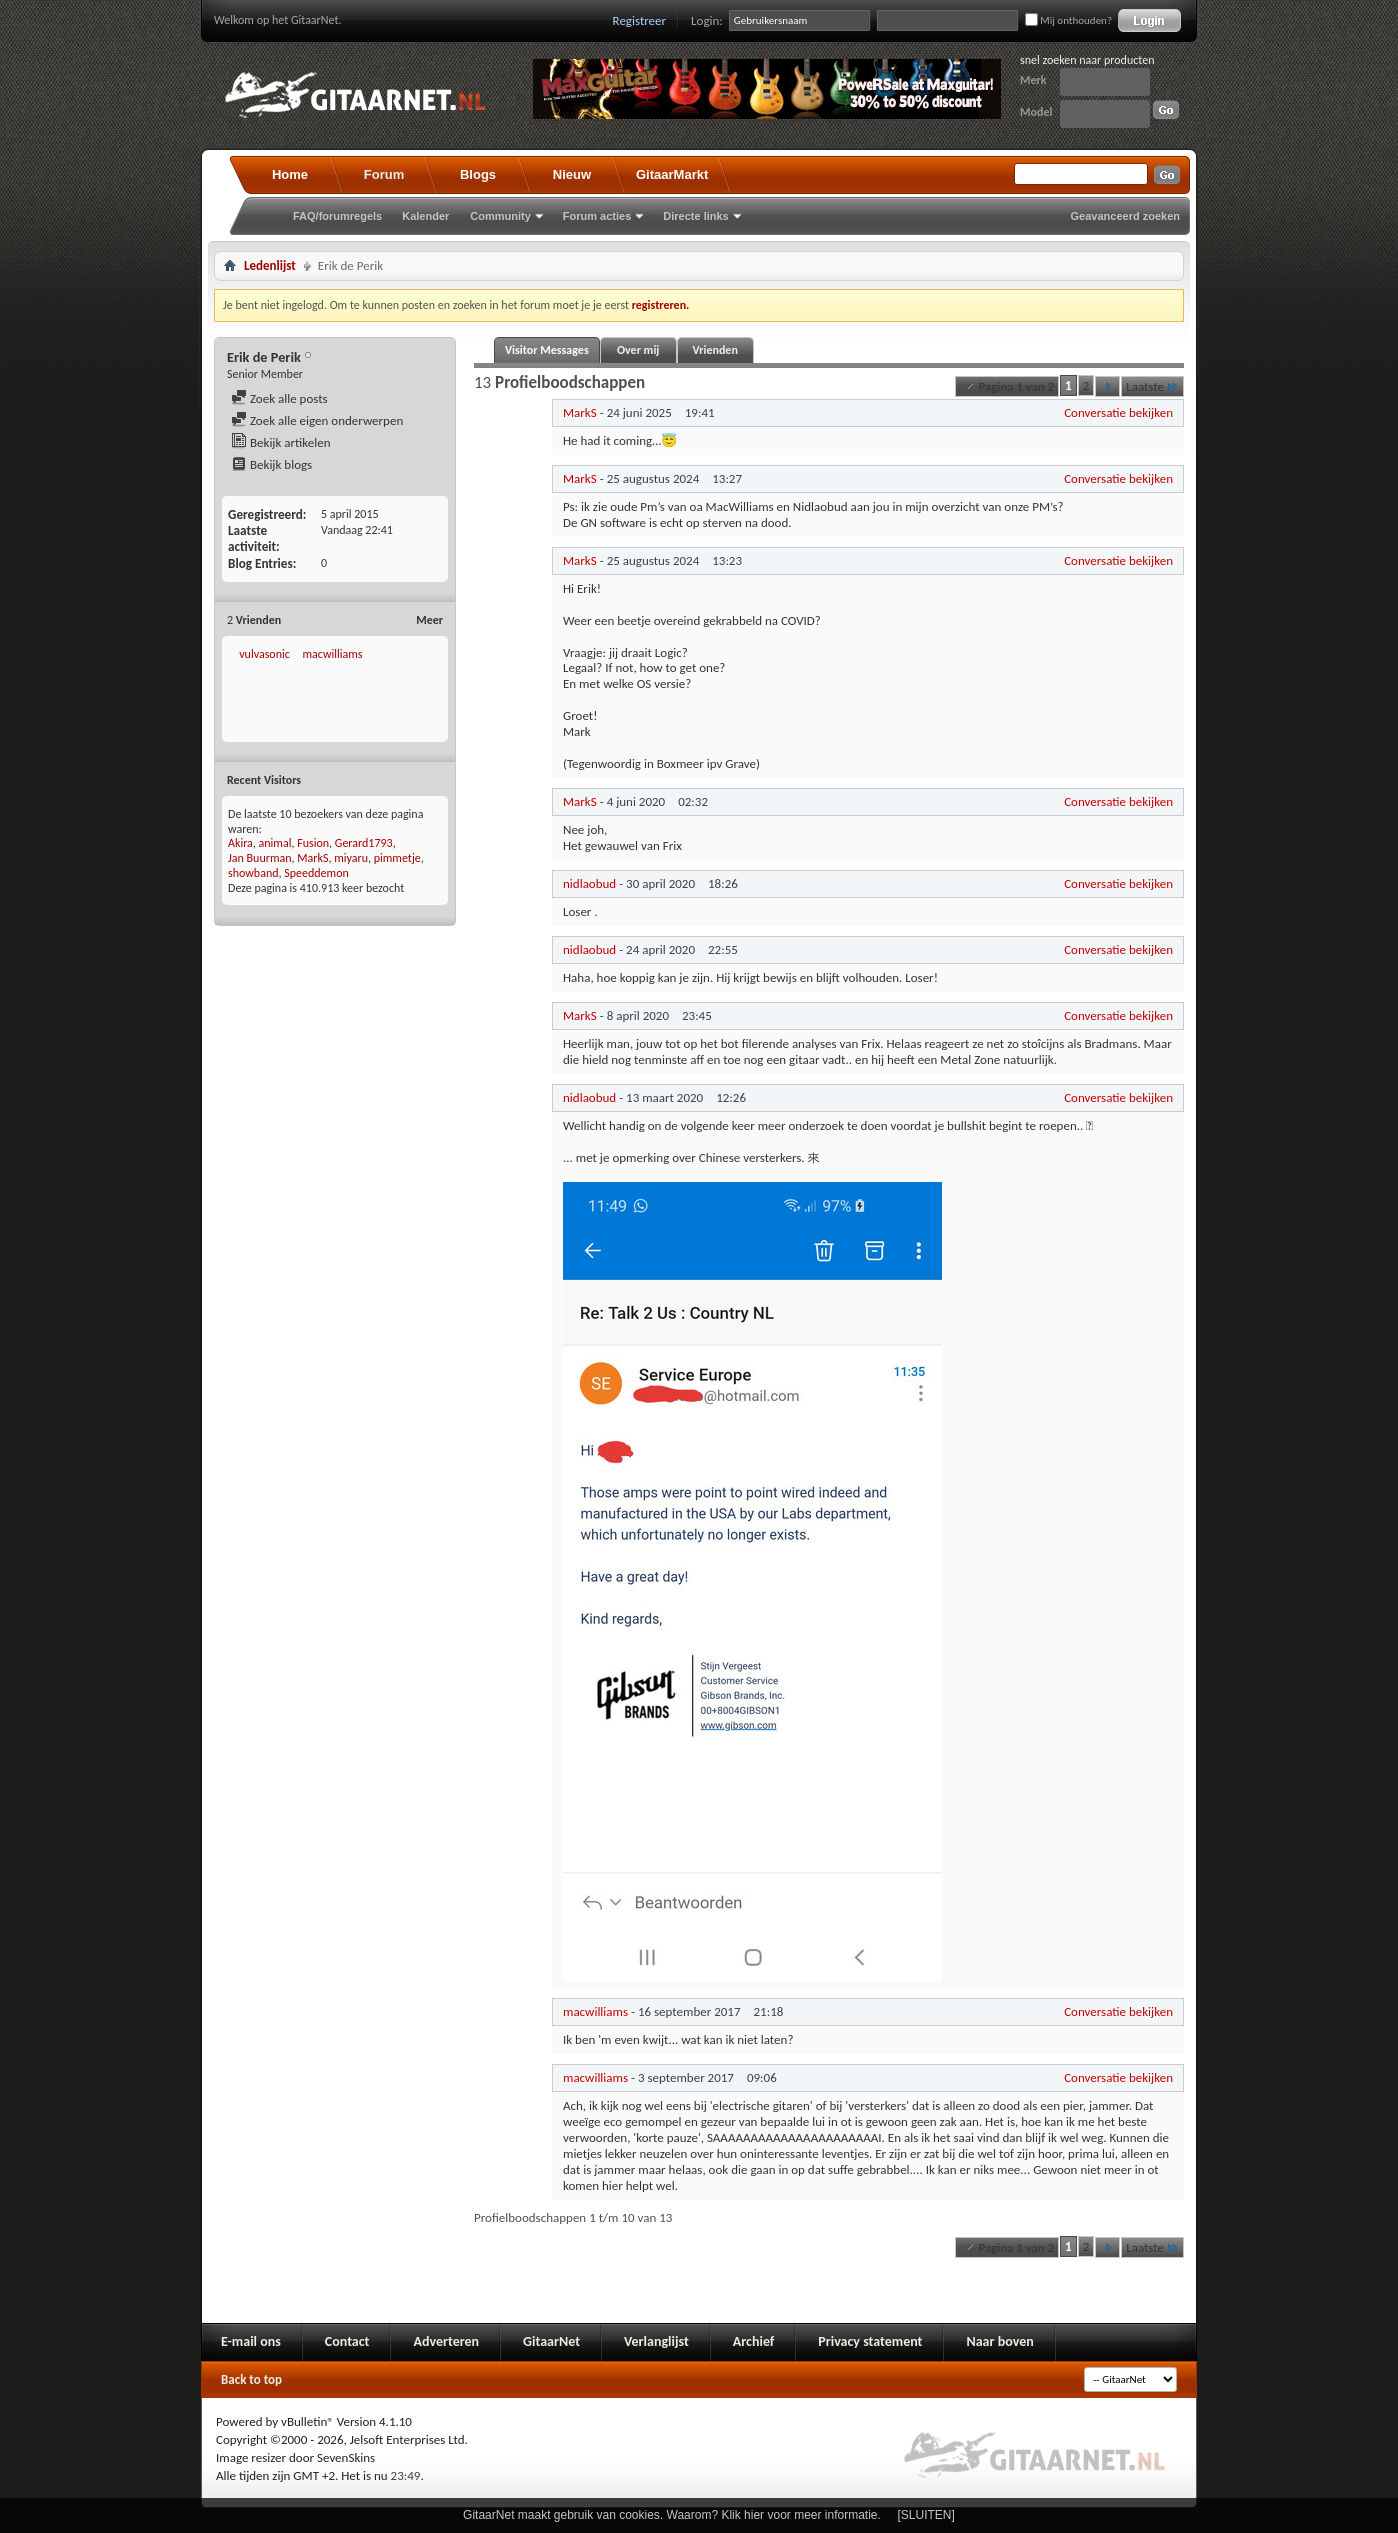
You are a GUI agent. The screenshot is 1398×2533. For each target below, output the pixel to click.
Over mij (638, 350)
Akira (240, 843)
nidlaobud (589, 883)
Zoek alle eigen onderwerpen (317, 420)
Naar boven (999, 2341)
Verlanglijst (656, 2341)
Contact (347, 2341)
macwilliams (332, 654)
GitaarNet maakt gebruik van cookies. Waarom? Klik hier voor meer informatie (670, 2515)
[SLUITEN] (926, 2515)
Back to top (251, 2379)
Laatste (1152, 386)
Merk (1033, 80)
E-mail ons (251, 2341)
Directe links (695, 216)
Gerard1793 (364, 843)
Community (500, 216)
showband (253, 873)
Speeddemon (316, 873)
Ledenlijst (270, 265)
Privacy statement (870, 2341)
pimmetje (397, 858)
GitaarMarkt (672, 174)
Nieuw (572, 174)
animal (275, 843)
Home (290, 174)
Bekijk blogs (271, 464)
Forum (384, 174)
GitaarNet (551, 2341)
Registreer (640, 20)
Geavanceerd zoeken (1125, 216)
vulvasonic (264, 654)
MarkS (312, 858)
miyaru (351, 858)
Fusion (313, 843)
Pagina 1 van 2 (1007, 386)
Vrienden (714, 350)
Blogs (478, 174)
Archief (753, 2341)
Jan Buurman (260, 858)
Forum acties (597, 216)
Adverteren (446, 2341)
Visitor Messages (547, 350)
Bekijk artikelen (281, 442)
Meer (429, 620)
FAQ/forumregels (337, 216)
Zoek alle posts (279, 398)
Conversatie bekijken (1118, 412)
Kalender (425, 216)
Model (1036, 112)
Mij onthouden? (1068, 20)
